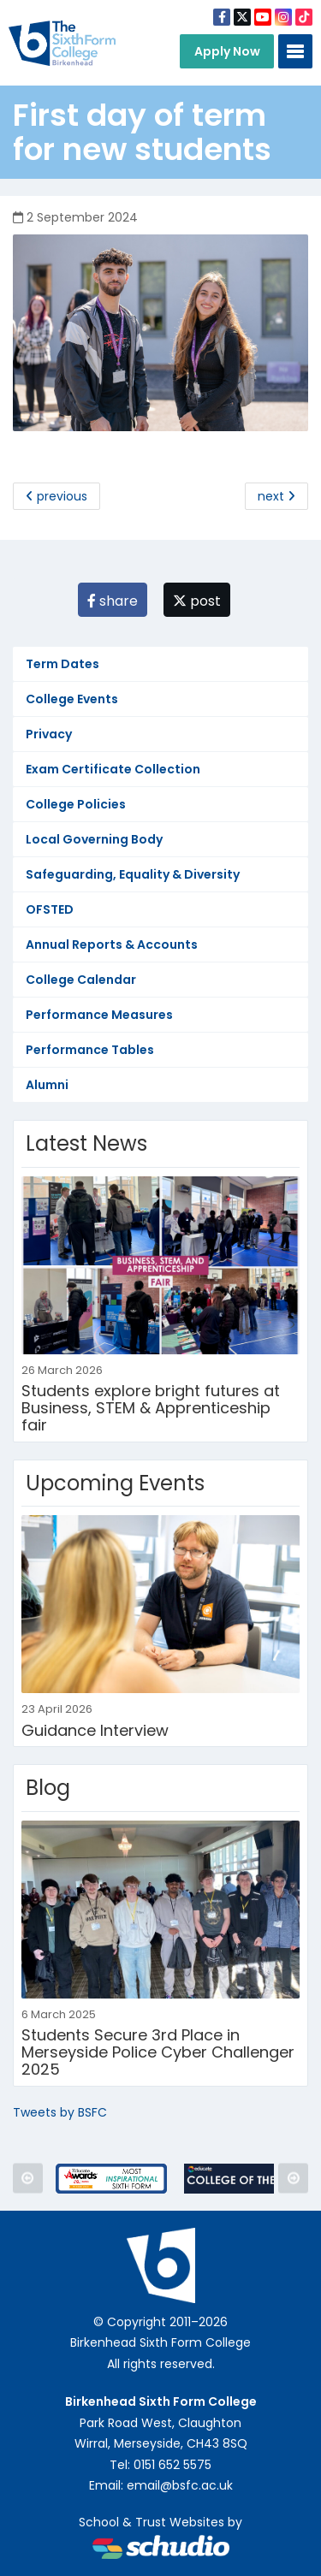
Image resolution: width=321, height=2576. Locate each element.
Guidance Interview (95, 1730)
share (112, 601)
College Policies (76, 804)
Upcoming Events (115, 1483)
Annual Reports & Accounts (112, 944)
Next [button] (293, 2179)
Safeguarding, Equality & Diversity (133, 874)
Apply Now (227, 51)
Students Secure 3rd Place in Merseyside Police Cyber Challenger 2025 (157, 2052)
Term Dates (62, 663)
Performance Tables (90, 1049)
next (276, 496)
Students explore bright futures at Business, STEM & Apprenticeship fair (150, 1408)
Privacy (49, 734)
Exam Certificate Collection (113, 769)
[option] (111, 2179)
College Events (72, 699)
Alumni (47, 1084)
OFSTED (50, 909)
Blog (48, 1788)
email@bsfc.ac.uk (180, 2485)
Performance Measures (99, 1014)
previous (56, 496)
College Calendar (81, 979)
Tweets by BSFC (60, 2112)
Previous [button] (28, 2179)
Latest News (86, 1143)
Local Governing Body (94, 839)
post (197, 601)
